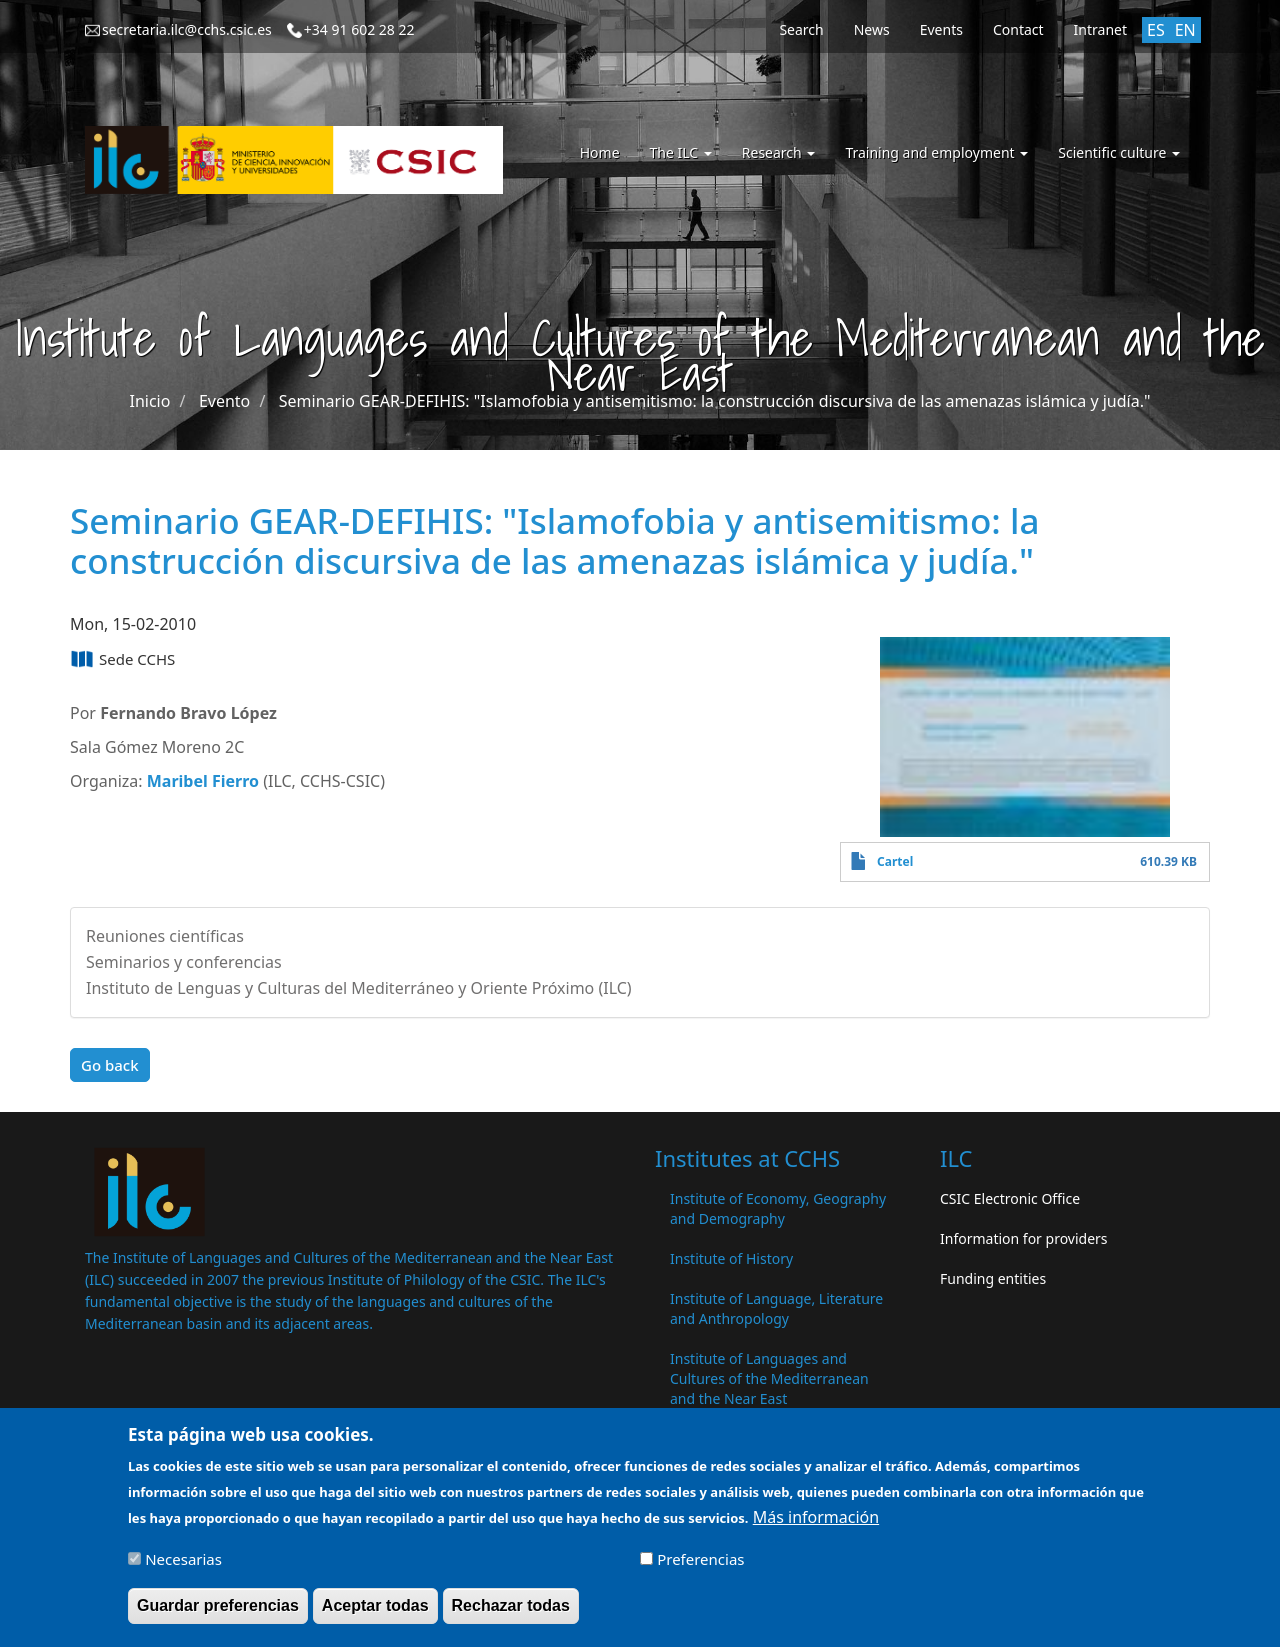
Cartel (895, 861)
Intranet (1100, 29)
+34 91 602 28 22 (359, 29)
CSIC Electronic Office (1010, 1198)
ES (1156, 30)
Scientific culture (1119, 152)
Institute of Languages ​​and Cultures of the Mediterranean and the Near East (769, 1378)
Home (600, 152)
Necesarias (183, 1568)
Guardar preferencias (218, 1614)
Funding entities (993, 1278)
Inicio (150, 401)
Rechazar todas (511, 1614)
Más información (816, 1526)
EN (1185, 30)
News (872, 29)
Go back (110, 1065)
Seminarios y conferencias (184, 962)
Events (941, 29)
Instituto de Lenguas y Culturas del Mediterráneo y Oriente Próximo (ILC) (359, 988)
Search (801, 29)
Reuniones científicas (165, 936)
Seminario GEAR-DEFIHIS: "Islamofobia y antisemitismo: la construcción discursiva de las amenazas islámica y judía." (715, 401)
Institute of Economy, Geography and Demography (778, 1208)
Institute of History (731, 1258)
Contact (1018, 29)
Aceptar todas (375, 1614)
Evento (224, 401)
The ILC (681, 152)
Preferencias (700, 1568)
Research (779, 152)
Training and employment (936, 152)
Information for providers (1024, 1238)
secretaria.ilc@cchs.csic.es (187, 29)
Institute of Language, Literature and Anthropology (776, 1308)
